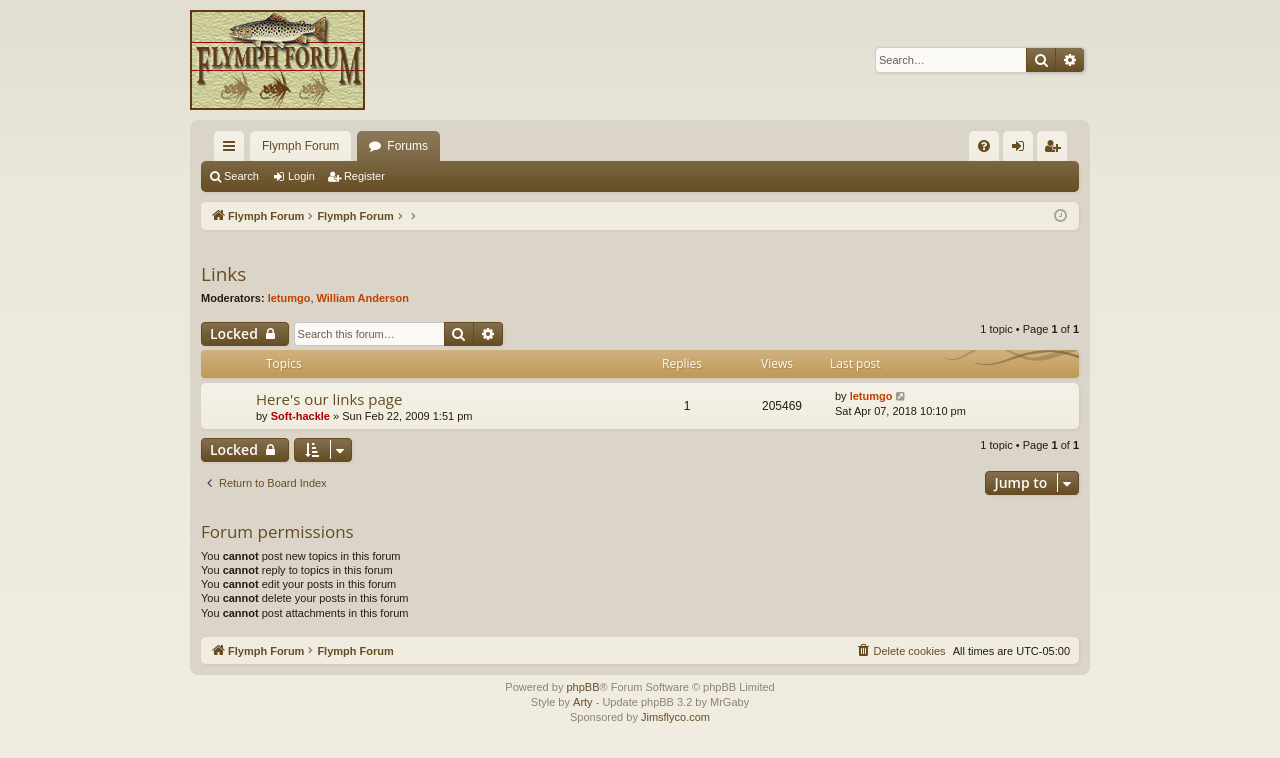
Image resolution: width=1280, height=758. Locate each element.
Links (223, 274)
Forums (407, 146)
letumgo (289, 298)
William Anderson (363, 298)
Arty (583, 702)
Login (301, 176)
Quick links (233, 150)
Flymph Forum (300, 146)
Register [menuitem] (1056, 150)
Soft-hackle (300, 416)
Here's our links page (329, 399)
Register (364, 176)
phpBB (582, 687)
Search (241, 176)
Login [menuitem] (1022, 150)
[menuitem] (984, 146)
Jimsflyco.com (675, 717)
